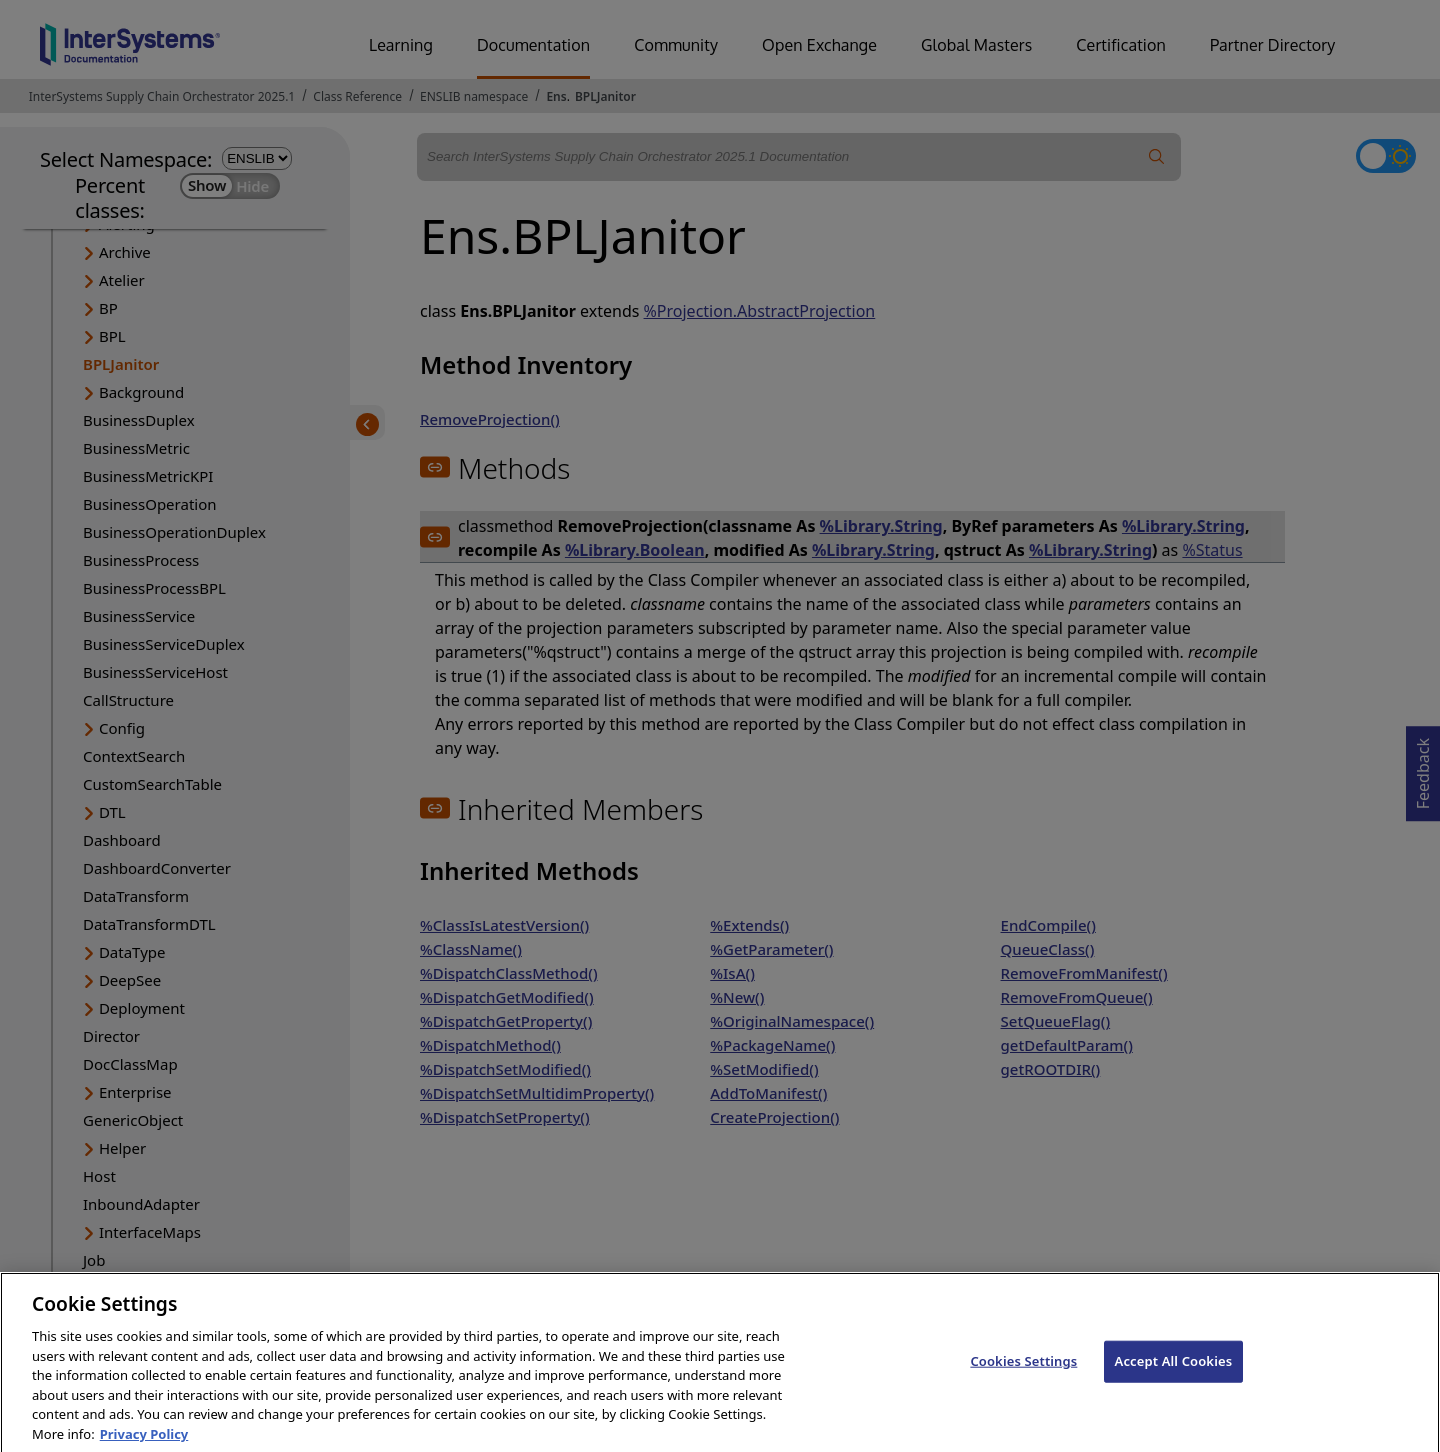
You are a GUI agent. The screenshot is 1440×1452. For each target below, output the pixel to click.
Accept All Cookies (1174, 1377)
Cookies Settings (1023, 1377)
